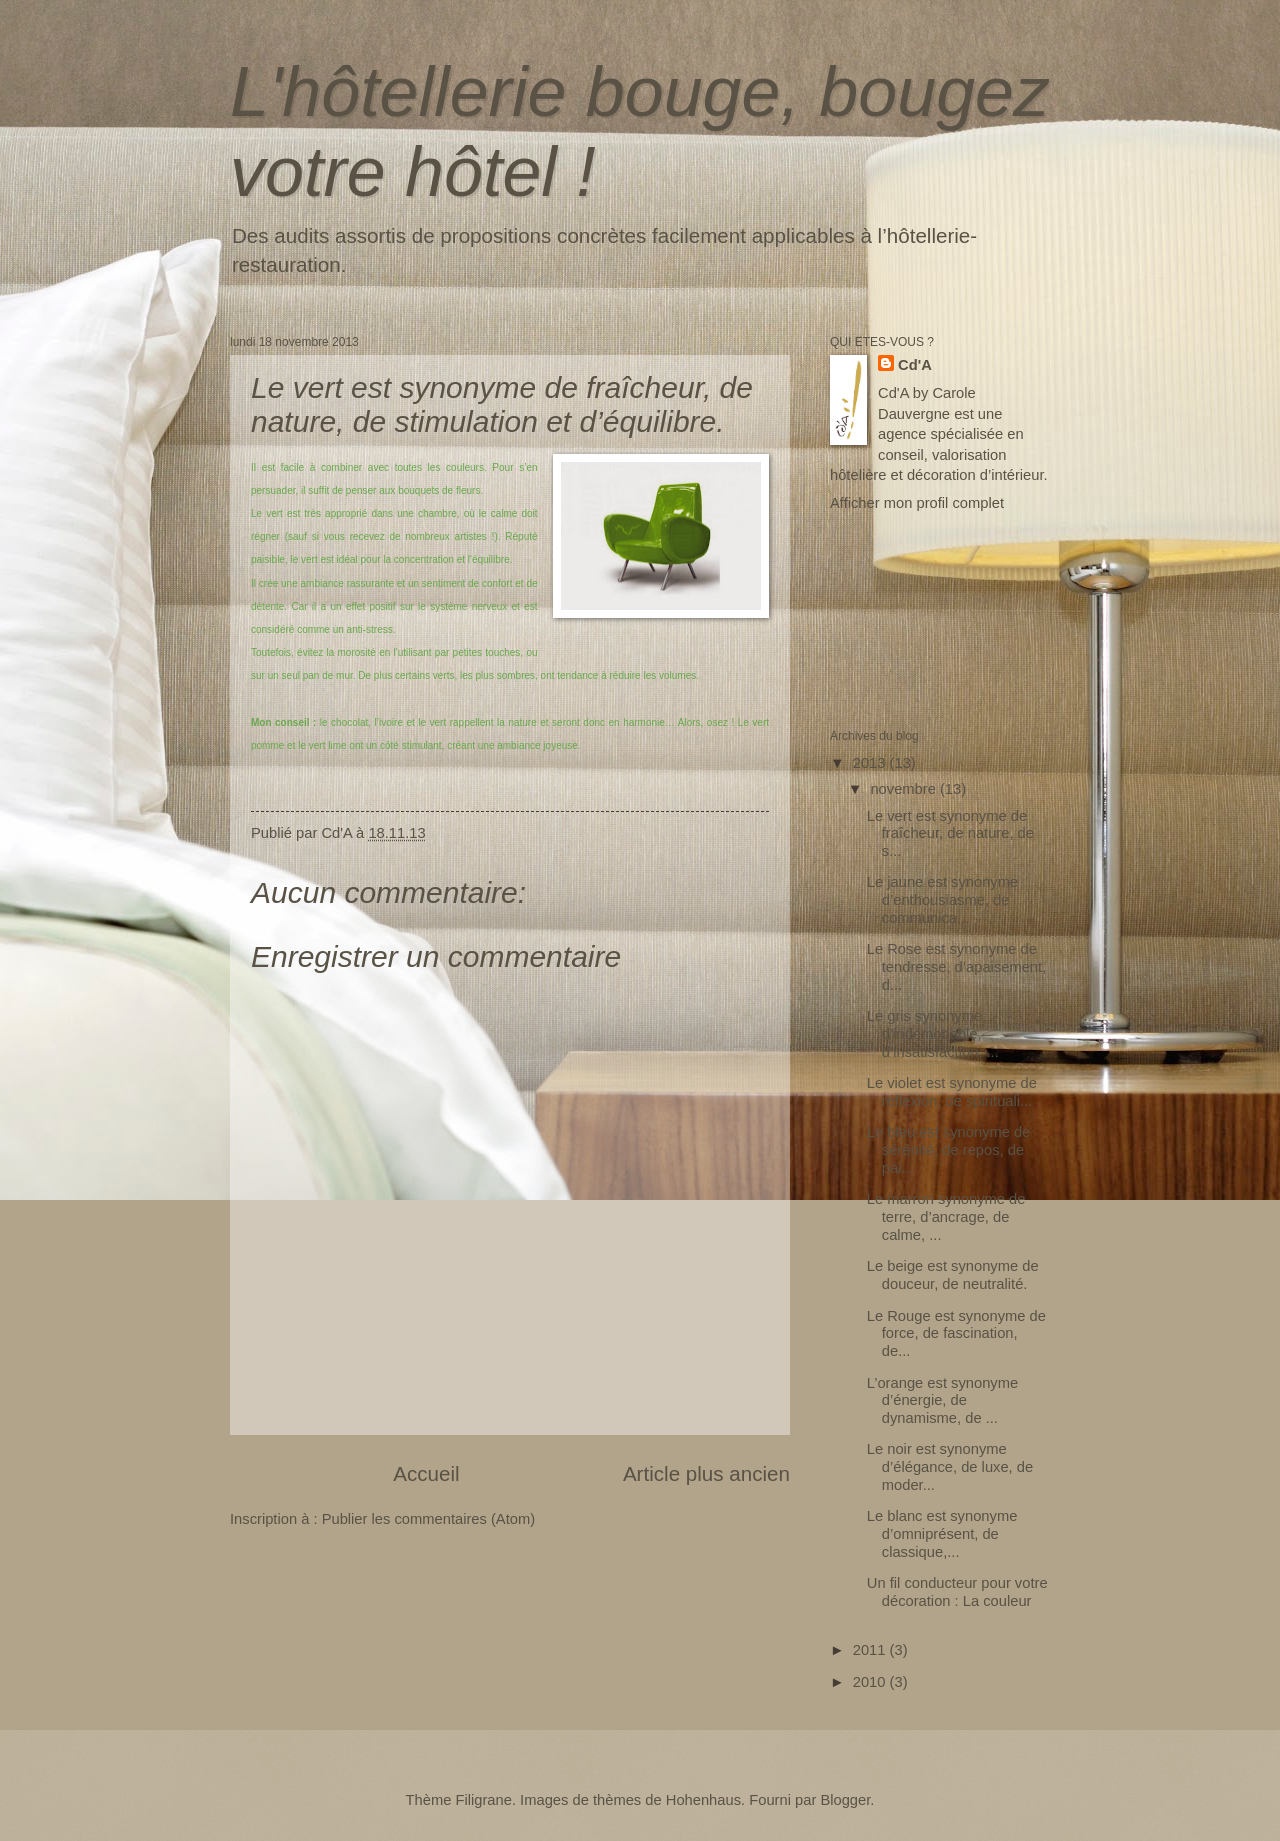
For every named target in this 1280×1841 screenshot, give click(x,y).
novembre (905, 789)
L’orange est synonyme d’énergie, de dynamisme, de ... (942, 1400)
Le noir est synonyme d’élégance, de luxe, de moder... (950, 1466)
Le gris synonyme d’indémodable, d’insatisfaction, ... (933, 1033)
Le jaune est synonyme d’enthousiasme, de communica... (942, 899)
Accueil (426, 1473)
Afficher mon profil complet (917, 503)
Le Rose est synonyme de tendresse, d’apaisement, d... (956, 966)
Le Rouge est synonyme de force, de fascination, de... (956, 1333)
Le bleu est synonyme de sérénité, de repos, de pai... (949, 1149)
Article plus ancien (706, 1473)
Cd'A (915, 365)
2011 (871, 1650)
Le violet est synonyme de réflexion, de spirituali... (952, 1092)
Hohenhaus (703, 1800)
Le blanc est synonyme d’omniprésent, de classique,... (942, 1533)
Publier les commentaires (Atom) (429, 1519)
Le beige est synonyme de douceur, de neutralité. (953, 1275)
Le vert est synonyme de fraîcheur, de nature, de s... (950, 833)
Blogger (845, 1800)
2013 (871, 763)
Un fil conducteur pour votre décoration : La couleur (957, 1592)
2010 (871, 1682)
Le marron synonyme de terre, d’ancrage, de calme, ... (946, 1216)
